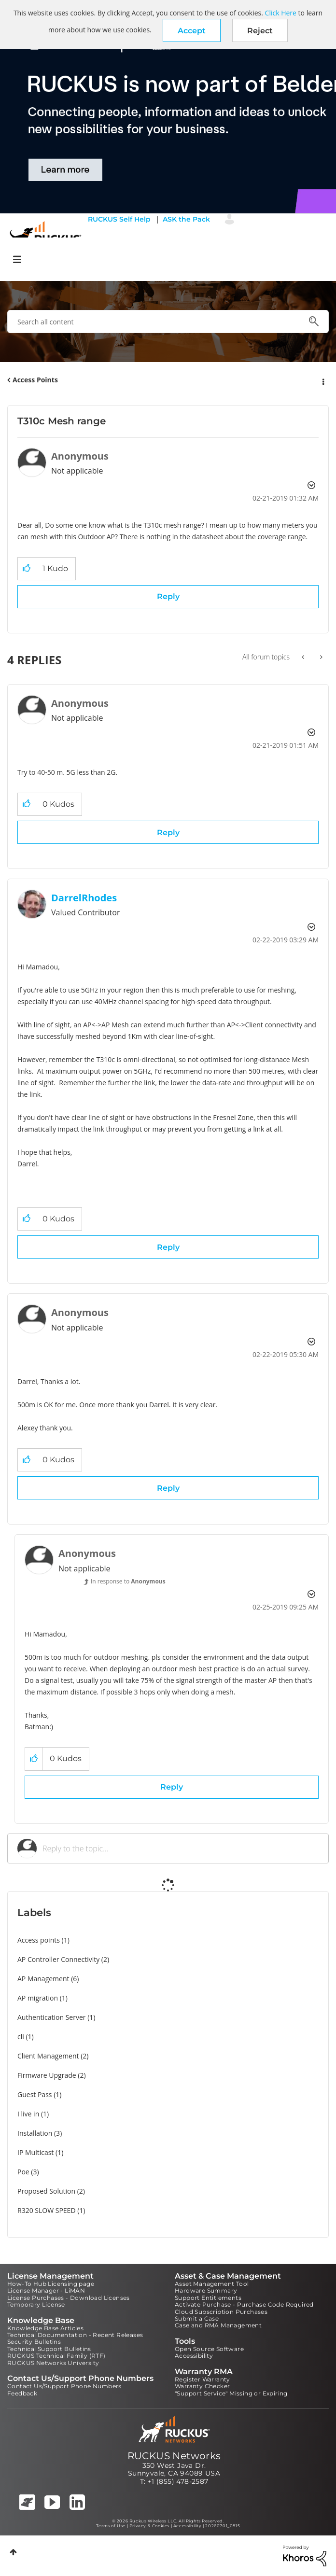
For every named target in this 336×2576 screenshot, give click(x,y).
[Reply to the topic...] (180, 1848)
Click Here (280, 12)
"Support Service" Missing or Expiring (231, 2393)
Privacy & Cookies (149, 2525)
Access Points (35, 379)
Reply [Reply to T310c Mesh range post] (168, 596)
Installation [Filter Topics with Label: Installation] (34, 2133)
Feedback (22, 2393)
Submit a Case (197, 2318)
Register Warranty (202, 2379)
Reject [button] (260, 30)
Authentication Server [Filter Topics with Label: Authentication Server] (51, 2017)
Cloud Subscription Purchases (221, 2311)
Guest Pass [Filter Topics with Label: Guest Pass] (34, 2094)
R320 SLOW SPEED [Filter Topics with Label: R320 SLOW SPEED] (46, 2210)
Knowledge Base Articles (45, 2328)
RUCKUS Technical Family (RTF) (56, 2355)
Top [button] (13, 2552)
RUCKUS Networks (174, 2456)
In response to (128, 1581)
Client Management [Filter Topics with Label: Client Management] (48, 2055)
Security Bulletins (34, 2341)
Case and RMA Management (218, 2325)
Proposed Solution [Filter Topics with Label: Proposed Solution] (46, 2191)
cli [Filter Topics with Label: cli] (20, 2036)
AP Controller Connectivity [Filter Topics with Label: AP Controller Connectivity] (58, 1959)
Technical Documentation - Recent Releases (75, 2334)
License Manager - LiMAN (46, 2290)
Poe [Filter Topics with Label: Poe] (23, 2171)
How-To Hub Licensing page (50, 2283)
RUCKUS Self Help (119, 219)
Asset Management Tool (212, 2283)
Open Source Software (209, 2348)
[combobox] (168, 321)
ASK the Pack (186, 219)
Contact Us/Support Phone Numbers (64, 2386)
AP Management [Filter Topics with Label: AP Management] (43, 1978)
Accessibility (194, 2355)
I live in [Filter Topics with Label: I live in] (28, 2113)
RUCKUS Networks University (53, 2362)
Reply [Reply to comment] (168, 832)
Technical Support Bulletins (49, 2348)
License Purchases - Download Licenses (68, 2297)
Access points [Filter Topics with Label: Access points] (38, 1940)
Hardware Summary (206, 2290)
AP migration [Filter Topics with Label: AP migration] (37, 1997)
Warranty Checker (202, 2386)
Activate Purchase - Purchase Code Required (244, 2304)
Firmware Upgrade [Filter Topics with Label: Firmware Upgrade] (46, 2075)
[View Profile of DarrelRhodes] (84, 897)
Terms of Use (111, 2525)
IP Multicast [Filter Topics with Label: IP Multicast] (35, 2152)
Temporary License (36, 2304)
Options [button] (322, 380)
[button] (192, 30)
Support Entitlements (208, 2297)
